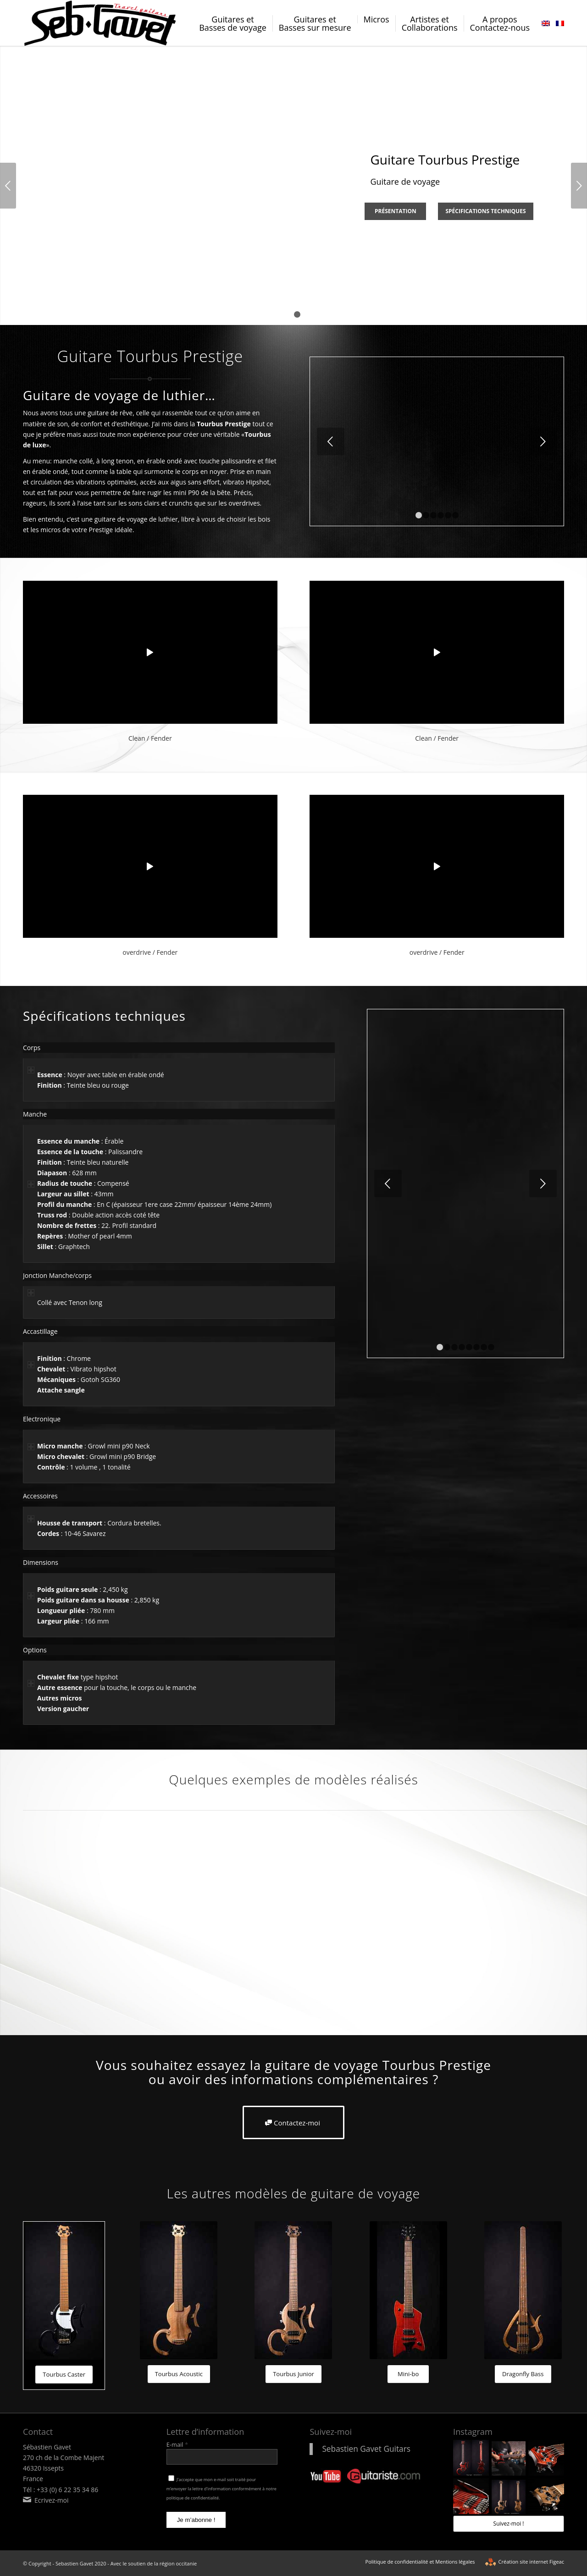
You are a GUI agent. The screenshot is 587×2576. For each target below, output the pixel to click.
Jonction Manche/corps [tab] (57, 1276)
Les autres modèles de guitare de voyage (293, 2193)
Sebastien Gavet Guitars (366, 2449)
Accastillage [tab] (40, 1332)
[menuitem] (232, 30)
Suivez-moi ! (508, 2523)
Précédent (8, 186)
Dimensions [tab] (40, 1563)
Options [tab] (35, 1650)
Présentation (395, 211)
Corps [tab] (31, 1048)
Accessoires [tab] (40, 1496)
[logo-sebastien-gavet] (100, 23)
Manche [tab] (35, 1114)
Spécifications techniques (485, 211)
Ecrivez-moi (51, 2500)
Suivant (579, 186)
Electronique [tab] (42, 1419)
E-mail (177, 2444)
